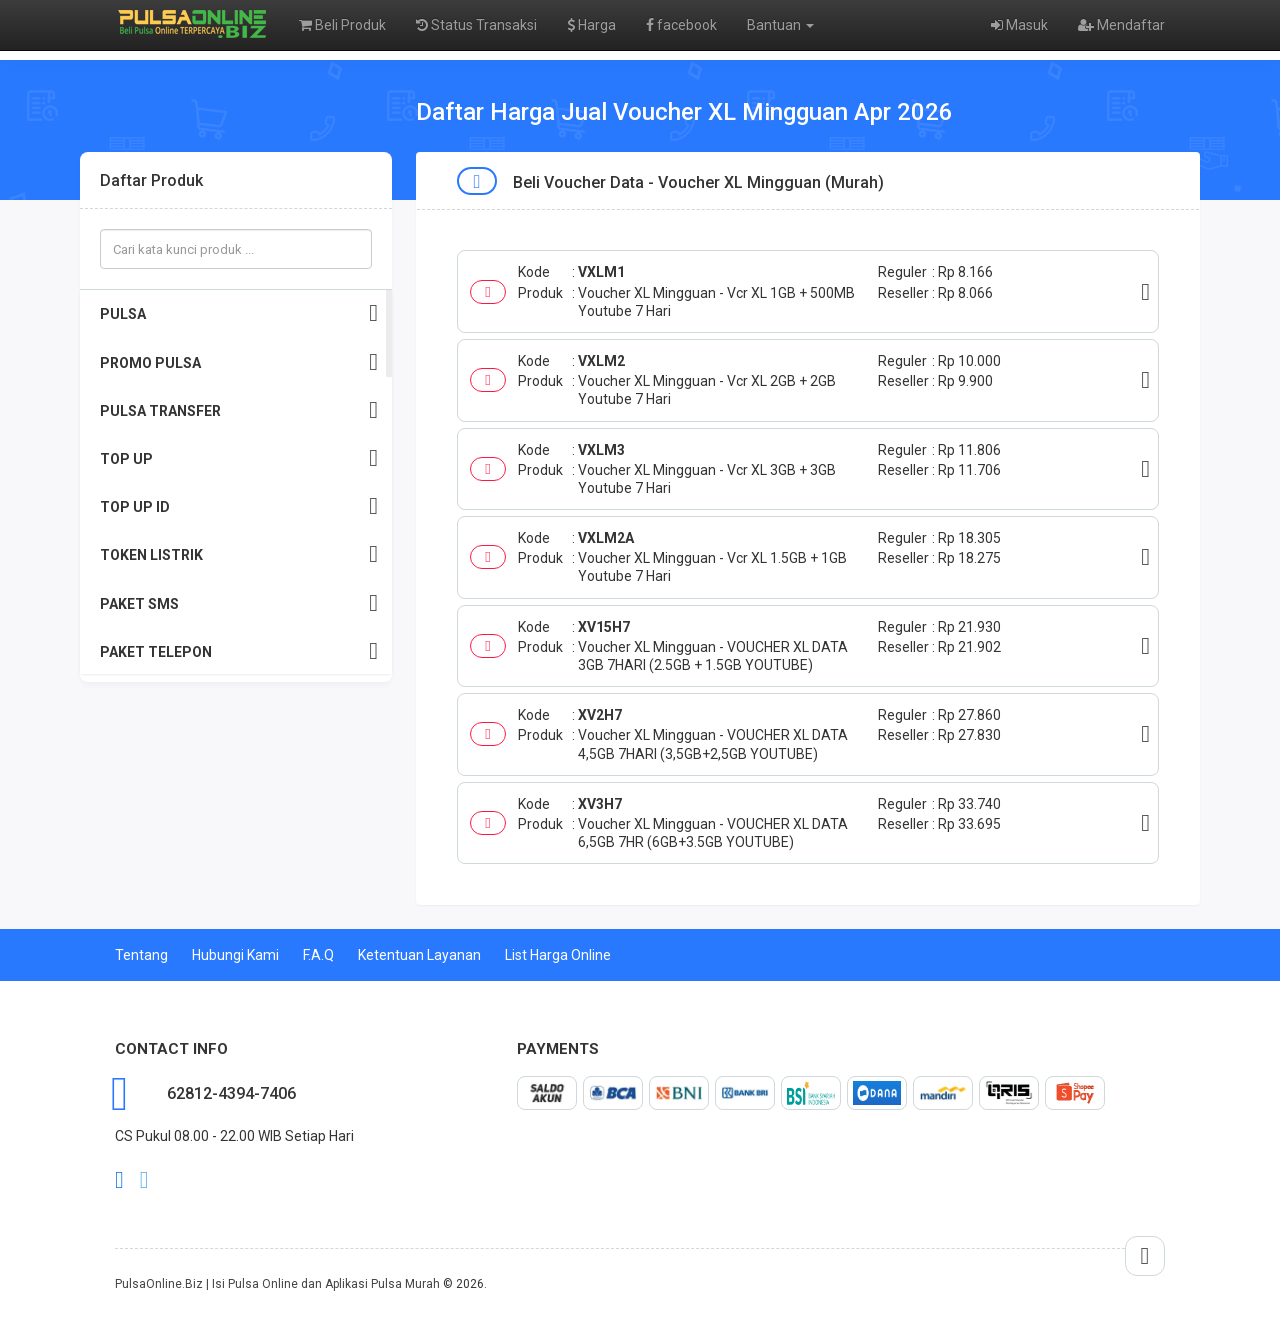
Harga (591, 25)
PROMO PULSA (239, 362)
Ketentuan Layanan (419, 955)
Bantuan (780, 25)
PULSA (239, 313)
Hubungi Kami (235, 955)
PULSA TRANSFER (239, 410)
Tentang (141, 955)
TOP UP (239, 458)
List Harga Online (558, 955)
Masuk (1019, 25)
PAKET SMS (239, 603)
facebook (681, 25)
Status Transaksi (476, 25)
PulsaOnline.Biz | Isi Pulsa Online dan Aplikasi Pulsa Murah (277, 1284)
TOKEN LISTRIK (239, 554)
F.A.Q (318, 955)
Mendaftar (1121, 25)
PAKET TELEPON (239, 651)
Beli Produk (342, 25)
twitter (144, 1180)
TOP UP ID (239, 506)
